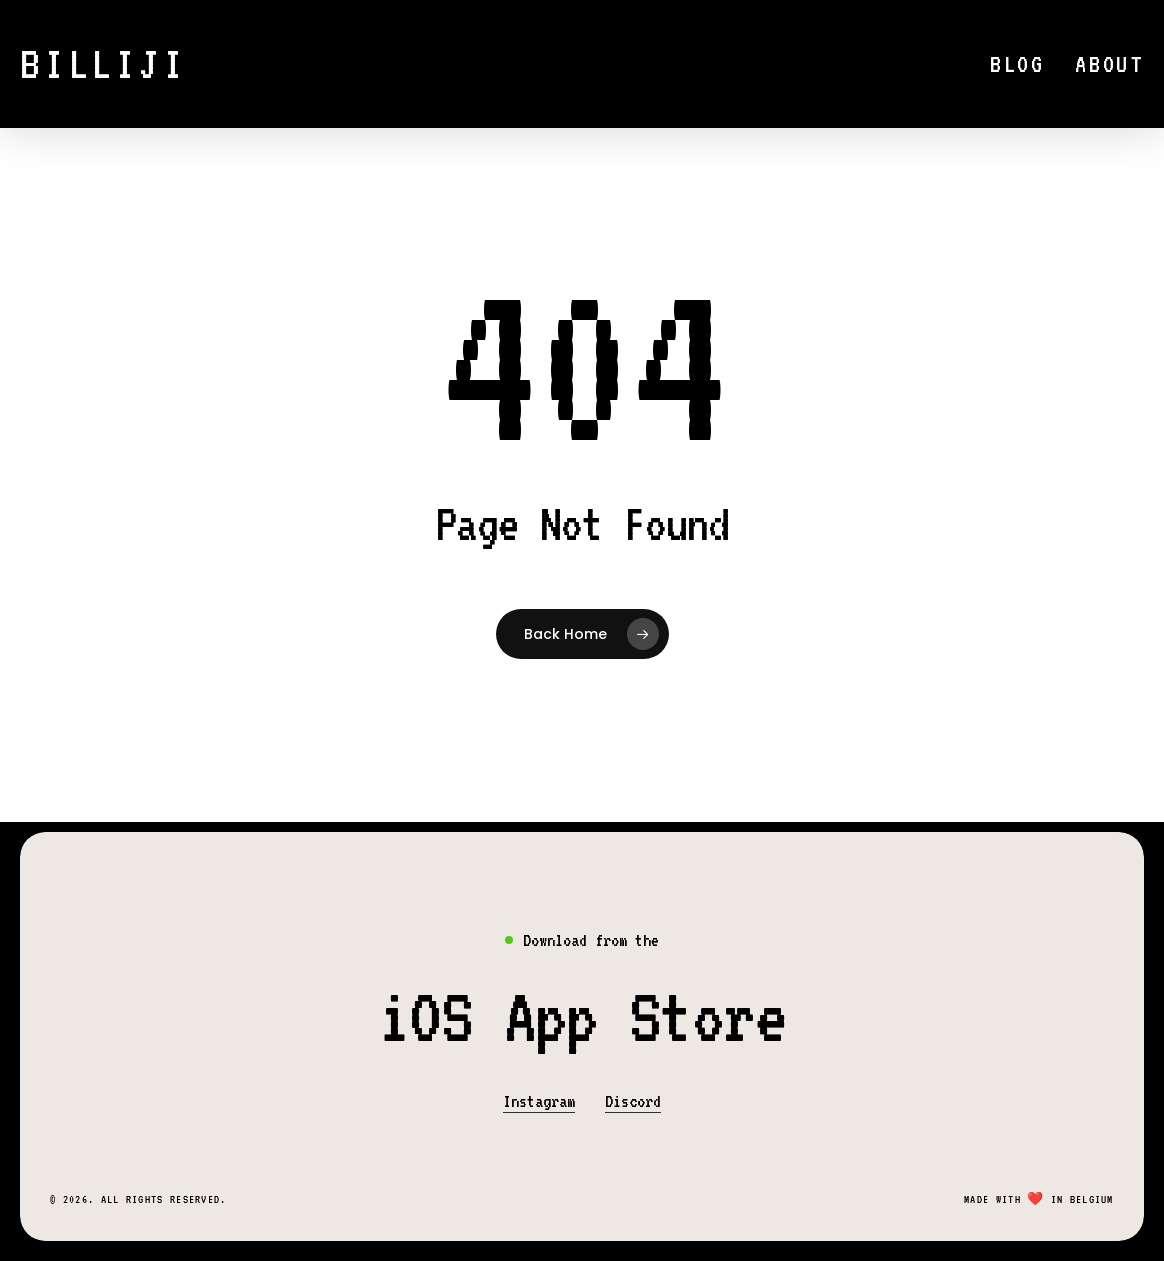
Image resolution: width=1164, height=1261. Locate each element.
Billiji (103, 64)
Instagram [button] (539, 1101)
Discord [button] (633, 1101)
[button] (582, 1017)
